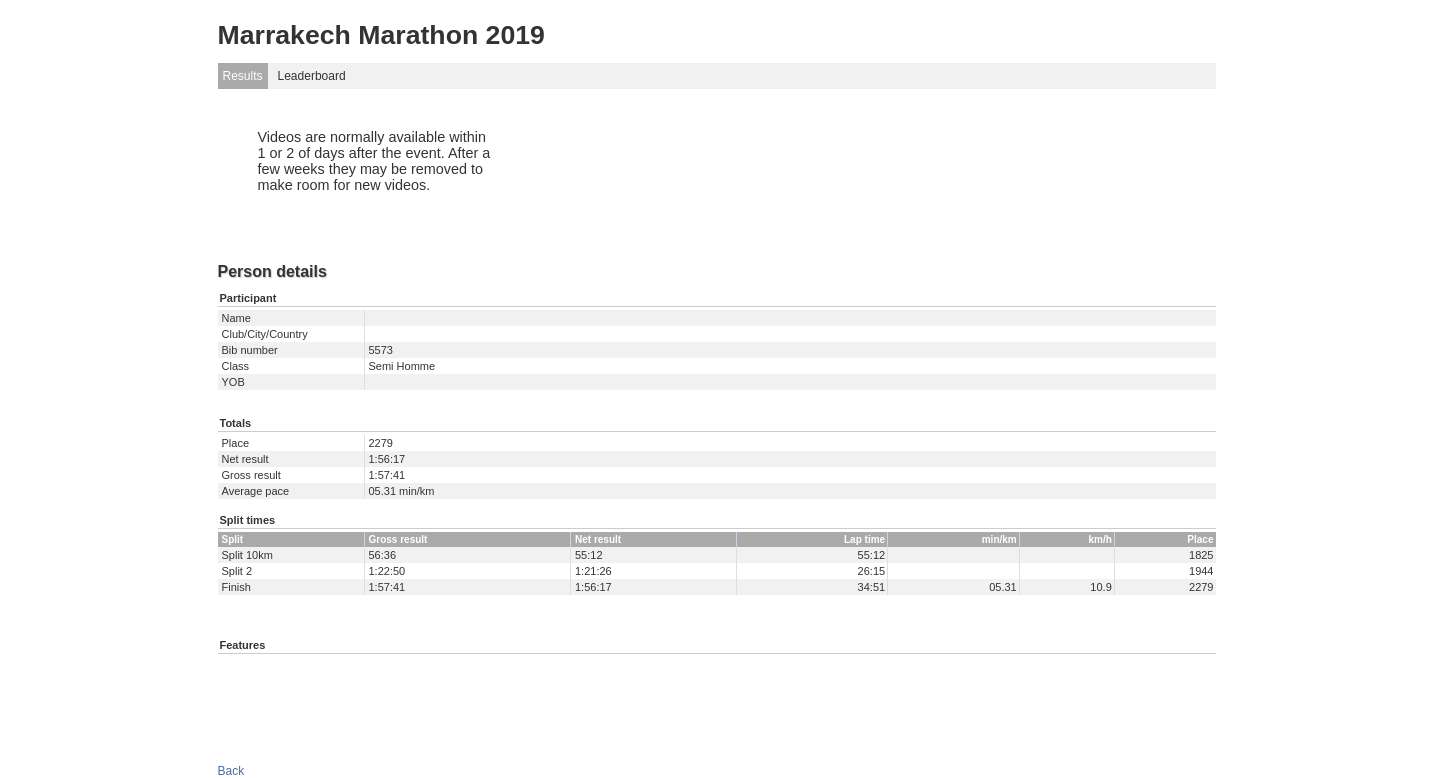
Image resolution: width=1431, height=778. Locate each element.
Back (231, 771)
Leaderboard (312, 76)
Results (243, 76)
